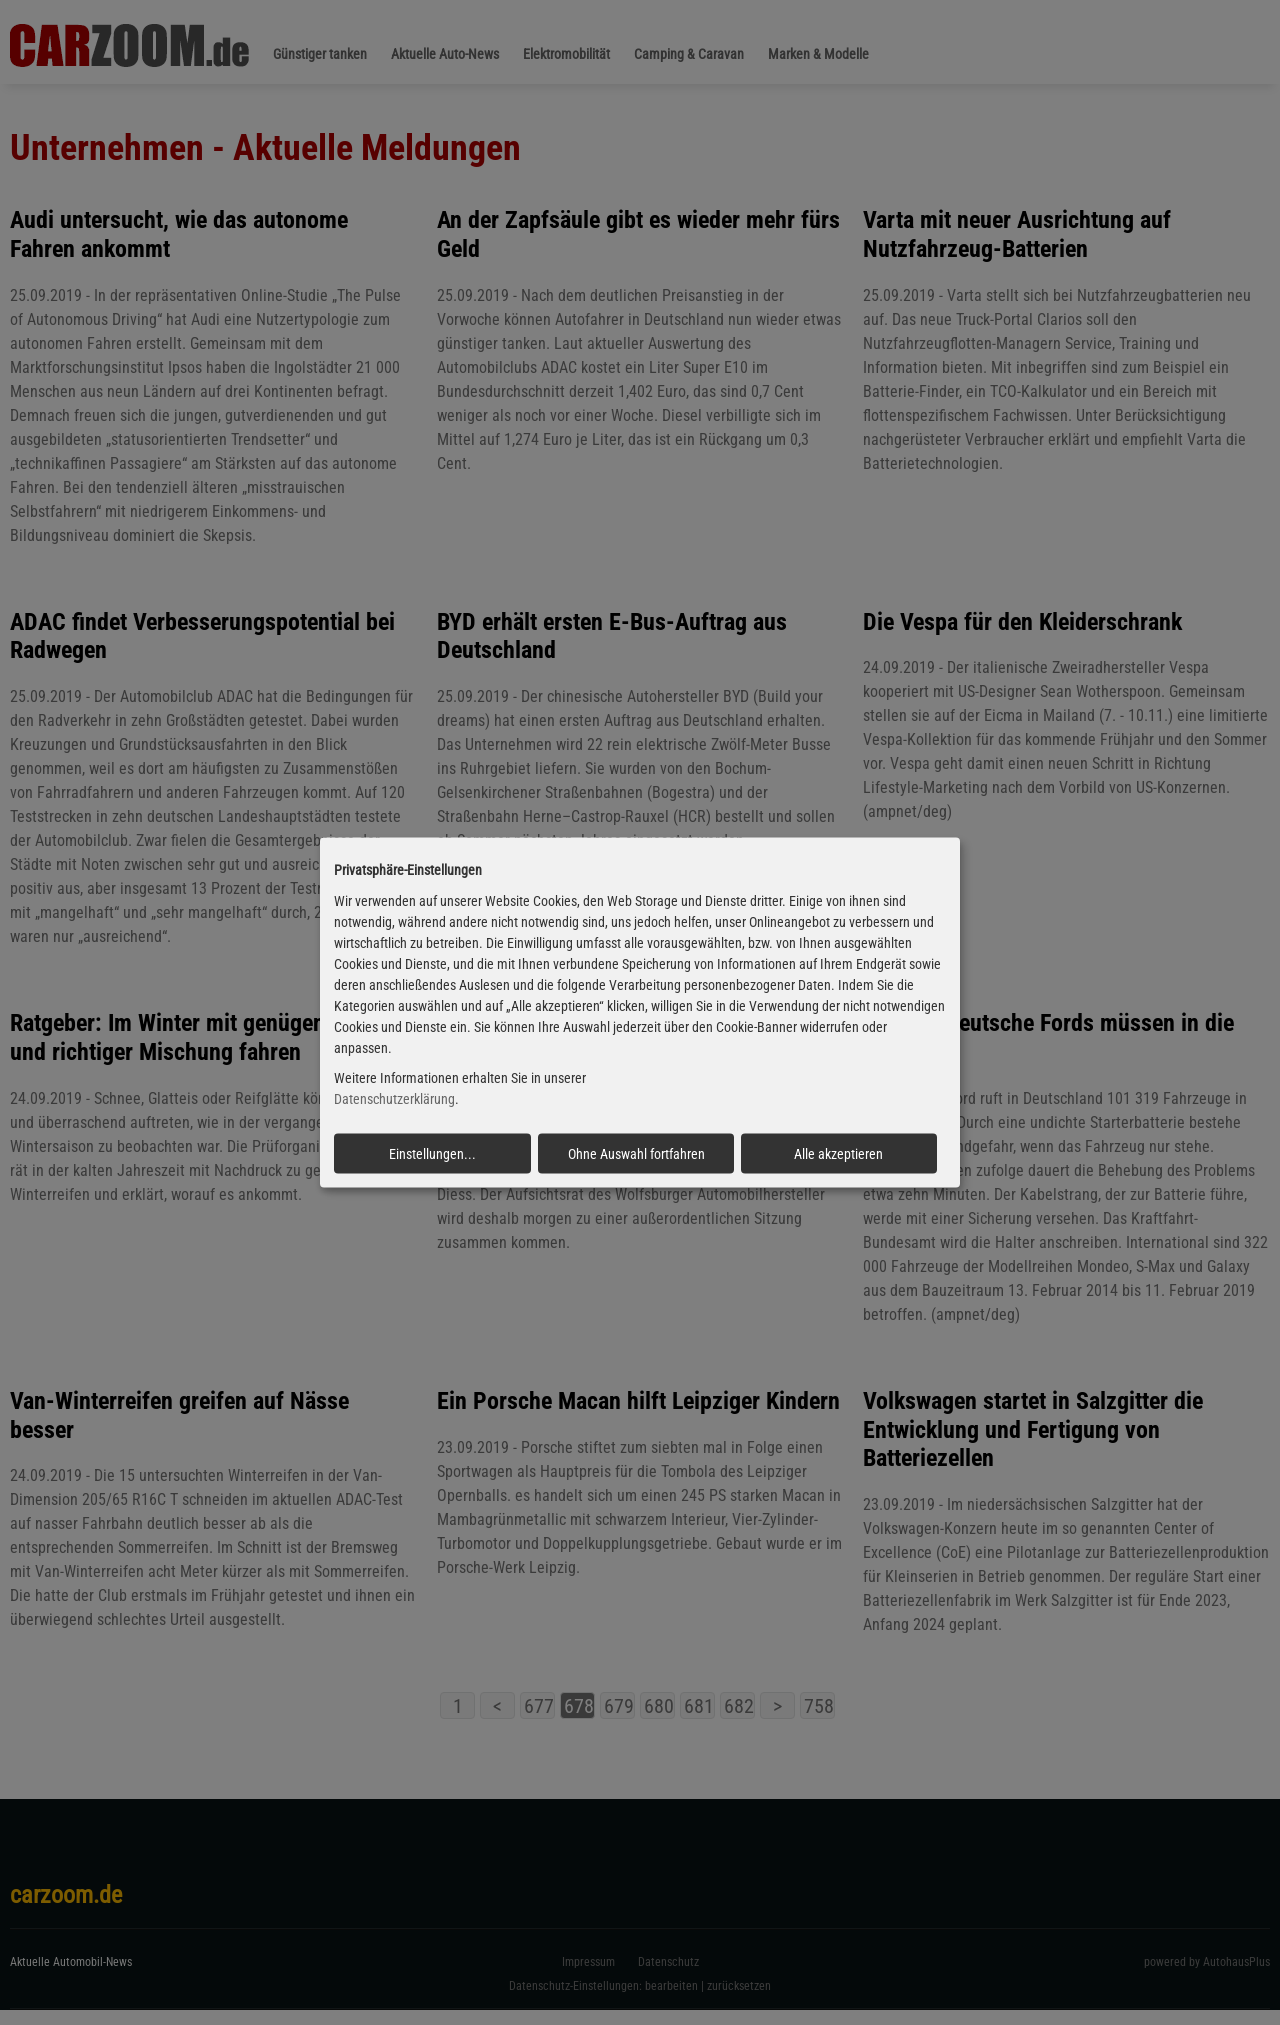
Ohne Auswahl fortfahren (636, 1154)
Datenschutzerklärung (394, 1099)
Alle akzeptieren (838, 1154)
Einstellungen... (432, 1154)
